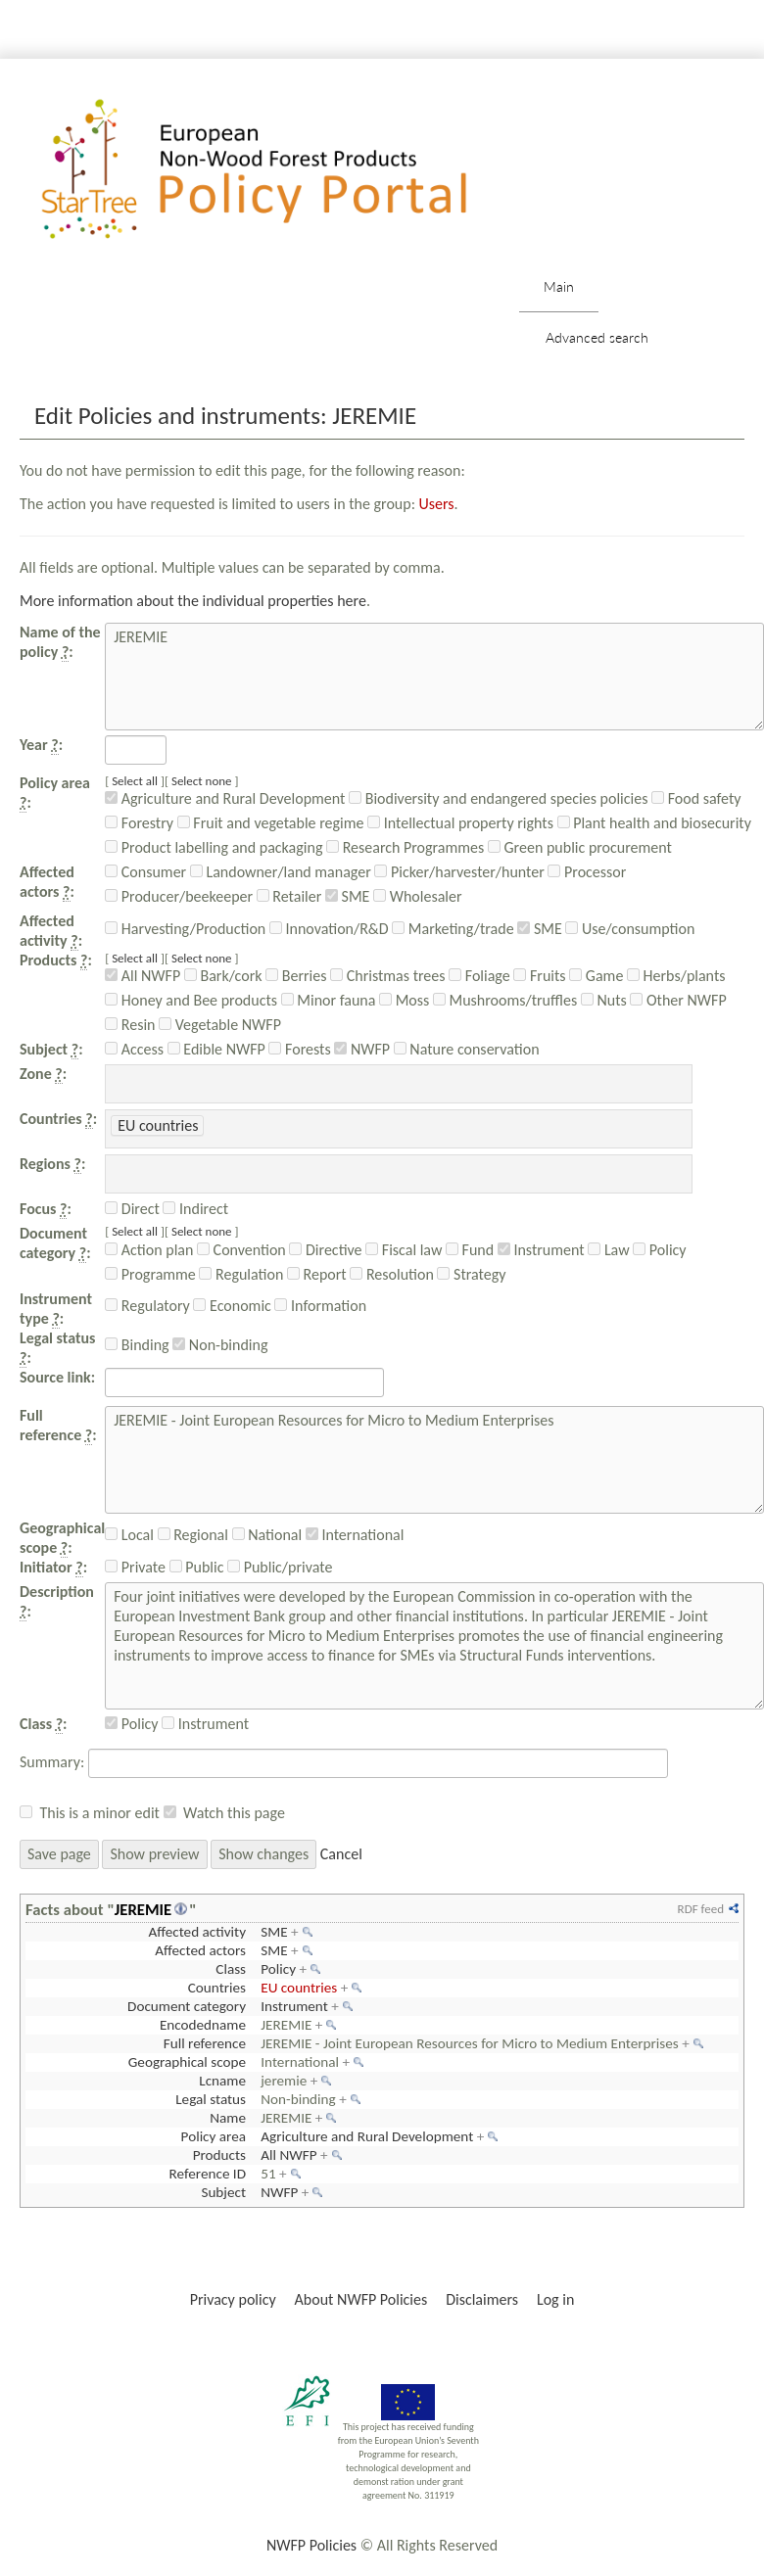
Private (135, 1567)
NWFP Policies (311, 2545)
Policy (659, 1250)
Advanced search (597, 337)
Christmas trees (387, 975)
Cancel (341, 1854)
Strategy (471, 1274)
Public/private (279, 1567)
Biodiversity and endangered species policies (498, 798)
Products (219, 2155)
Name (228, 2118)
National (267, 1534)
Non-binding (219, 1344)
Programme (150, 1274)
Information (320, 1305)
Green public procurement (580, 847)
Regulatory (147, 1305)
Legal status (210, 2099)
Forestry (139, 823)
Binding (136, 1344)
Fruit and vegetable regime (270, 823)
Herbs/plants (676, 975)
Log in (555, 2299)
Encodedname (203, 2025)
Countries (217, 1987)
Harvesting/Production (185, 928)
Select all (135, 780)
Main (559, 286)
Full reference (205, 2043)
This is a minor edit (99, 1812)
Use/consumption (629, 928)
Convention (241, 1250)
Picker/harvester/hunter (459, 872)
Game (596, 975)
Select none (201, 780)
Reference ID (207, 2173)
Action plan (149, 1250)
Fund (470, 1250)
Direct (132, 1208)
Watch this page (234, 1812)
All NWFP (142, 975)
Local (129, 1534)
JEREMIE (143, 1909)
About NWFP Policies (361, 2299)
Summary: (52, 1762)
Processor (587, 872)
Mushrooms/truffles (505, 1000)
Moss (404, 1000)
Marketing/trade (452, 928)
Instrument (541, 1250)
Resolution (392, 1274)
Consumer (145, 872)
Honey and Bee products (191, 1000)
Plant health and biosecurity (654, 823)
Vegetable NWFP (220, 1024)
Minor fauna (328, 1000)
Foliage (479, 975)
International (355, 1534)
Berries (295, 975)
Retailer (289, 896)
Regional (193, 1534)
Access (134, 1049)
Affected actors (200, 1950)
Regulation (241, 1274)
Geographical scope (187, 2062)
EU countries (299, 1987)
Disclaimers (482, 2299)
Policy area (213, 2136)
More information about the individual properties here (193, 600)
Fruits (539, 975)
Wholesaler (417, 896)
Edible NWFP (216, 1049)
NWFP (362, 1049)
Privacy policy (233, 2299)
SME (347, 896)
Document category (186, 2006)
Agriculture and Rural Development (225, 798)
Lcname (222, 2080)
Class (230, 1969)
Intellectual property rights (460, 823)
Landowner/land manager (280, 872)
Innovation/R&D (329, 928)
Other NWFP (678, 1000)
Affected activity (197, 1932)
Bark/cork (223, 975)
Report (317, 1274)
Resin (130, 1024)
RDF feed (701, 1908)
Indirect (195, 1208)
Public (196, 1567)
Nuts (604, 1000)
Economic (231, 1305)
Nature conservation (467, 1049)
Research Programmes (405, 847)
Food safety (695, 798)
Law (608, 1250)
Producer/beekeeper (179, 896)
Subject (223, 2192)
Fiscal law (403, 1250)
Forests (299, 1049)
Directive (325, 1250)
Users (436, 503)
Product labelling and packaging (213, 847)
